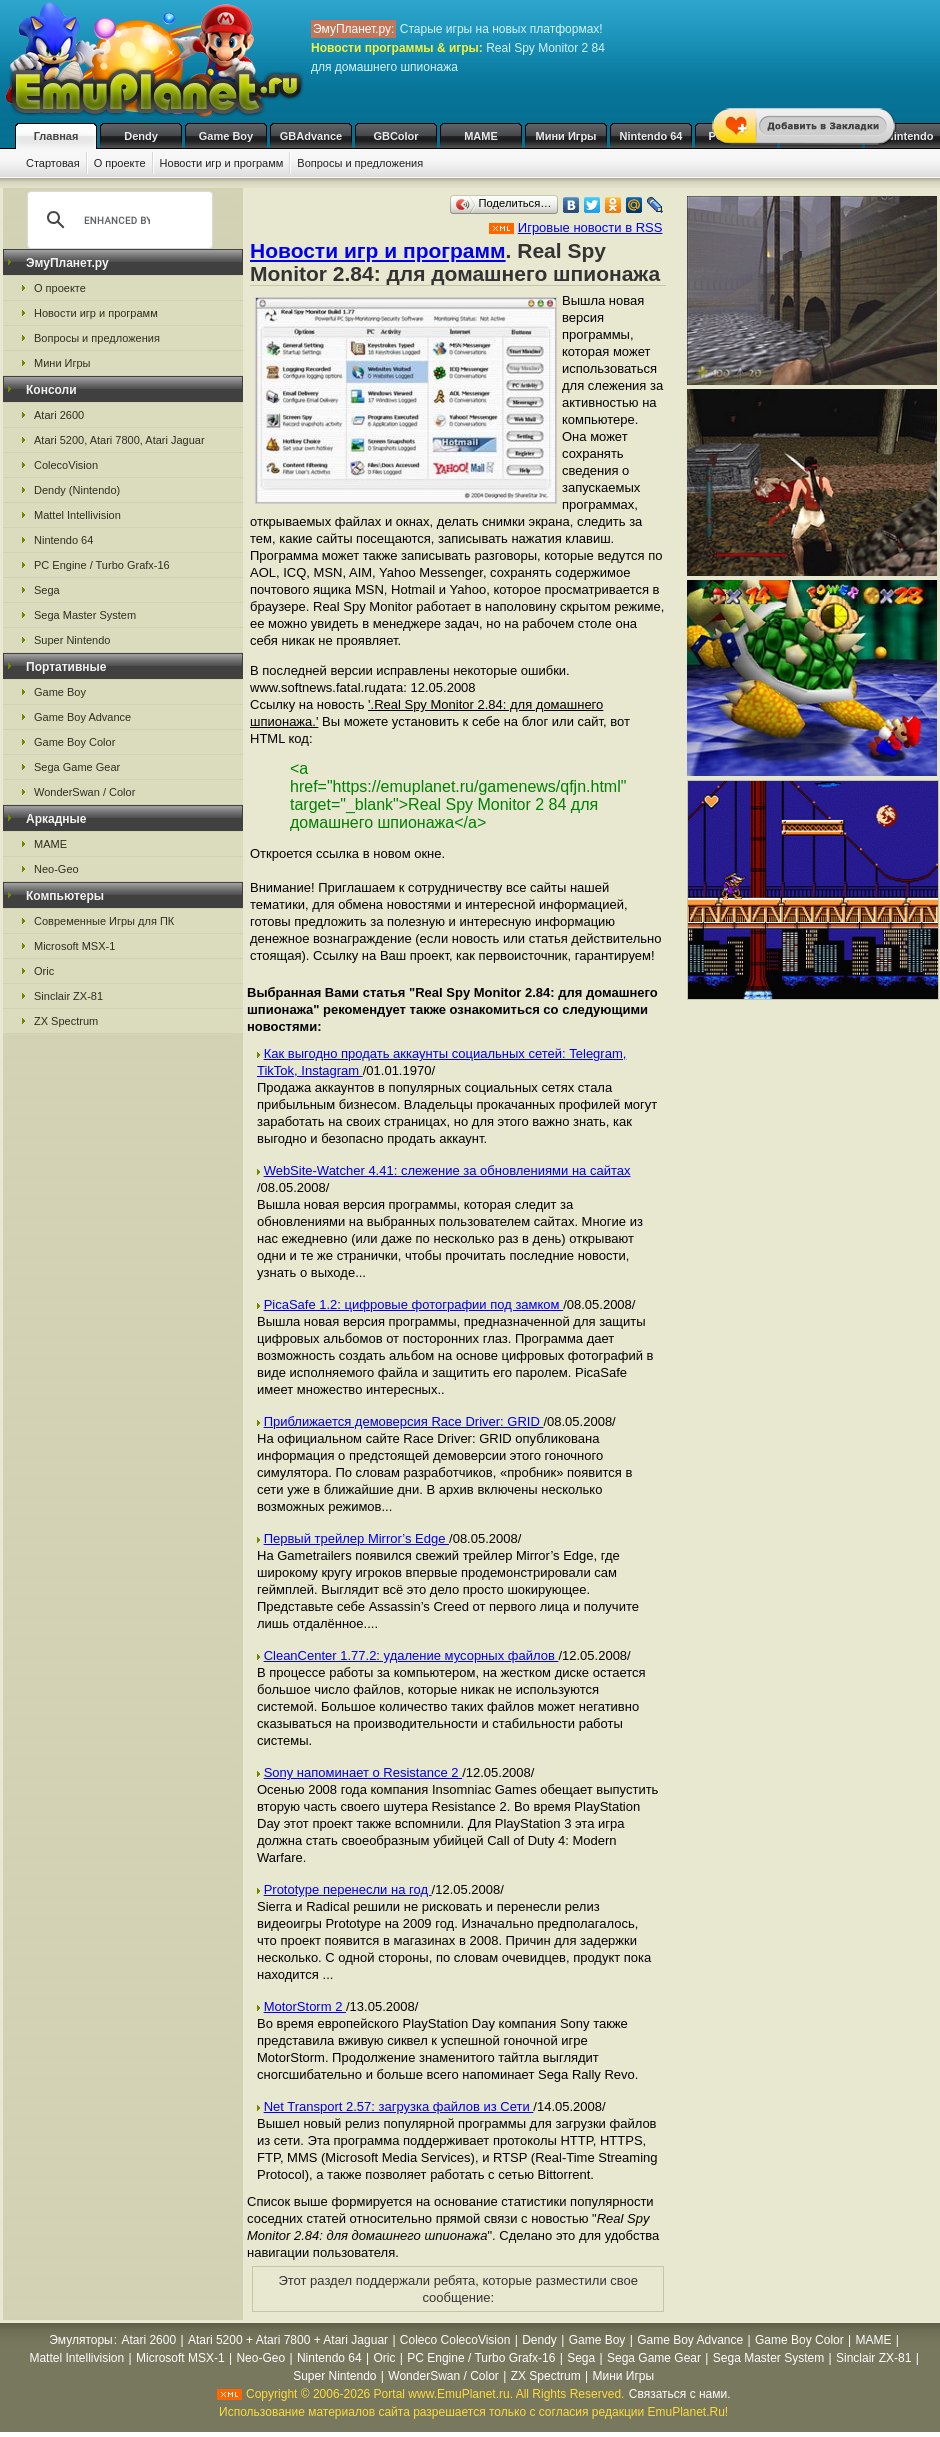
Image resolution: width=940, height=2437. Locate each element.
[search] (117, 220)
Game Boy (226, 136)
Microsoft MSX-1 (74, 946)
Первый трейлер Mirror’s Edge (356, 1538)
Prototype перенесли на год (348, 1889)
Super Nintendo (72, 640)
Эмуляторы (80, 2340)
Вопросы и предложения (360, 163)
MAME (481, 136)
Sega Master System (85, 615)
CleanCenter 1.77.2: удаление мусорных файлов (411, 1655)
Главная (56, 136)
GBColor (395, 136)
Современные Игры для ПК (104, 921)
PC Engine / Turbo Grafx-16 (102, 565)
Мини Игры (566, 136)
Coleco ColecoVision (455, 2340)
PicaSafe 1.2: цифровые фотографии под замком (414, 1304)
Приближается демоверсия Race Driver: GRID (404, 1421)
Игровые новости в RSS (590, 227)
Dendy (141, 136)
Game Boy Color (74, 742)
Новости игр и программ (222, 163)
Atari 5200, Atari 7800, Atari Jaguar (119, 440)
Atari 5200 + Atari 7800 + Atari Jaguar (288, 2340)
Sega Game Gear (77, 767)
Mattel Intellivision (77, 515)
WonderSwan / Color (84, 792)
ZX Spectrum (66, 1021)
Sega (47, 590)
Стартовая (53, 163)
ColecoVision (66, 465)
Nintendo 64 (651, 136)
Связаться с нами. (680, 2394)
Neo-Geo (56, 869)
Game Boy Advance (82, 717)
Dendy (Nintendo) (77, 490)
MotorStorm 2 (305, 2006)
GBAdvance (311, 136)
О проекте (120, 163)
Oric (44, 971)
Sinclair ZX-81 (68, 996)
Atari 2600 (59, 415)
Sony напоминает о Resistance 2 (363, 1772)
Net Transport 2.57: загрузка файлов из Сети (399, 2106)
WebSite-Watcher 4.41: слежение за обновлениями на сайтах (447, 1170)
